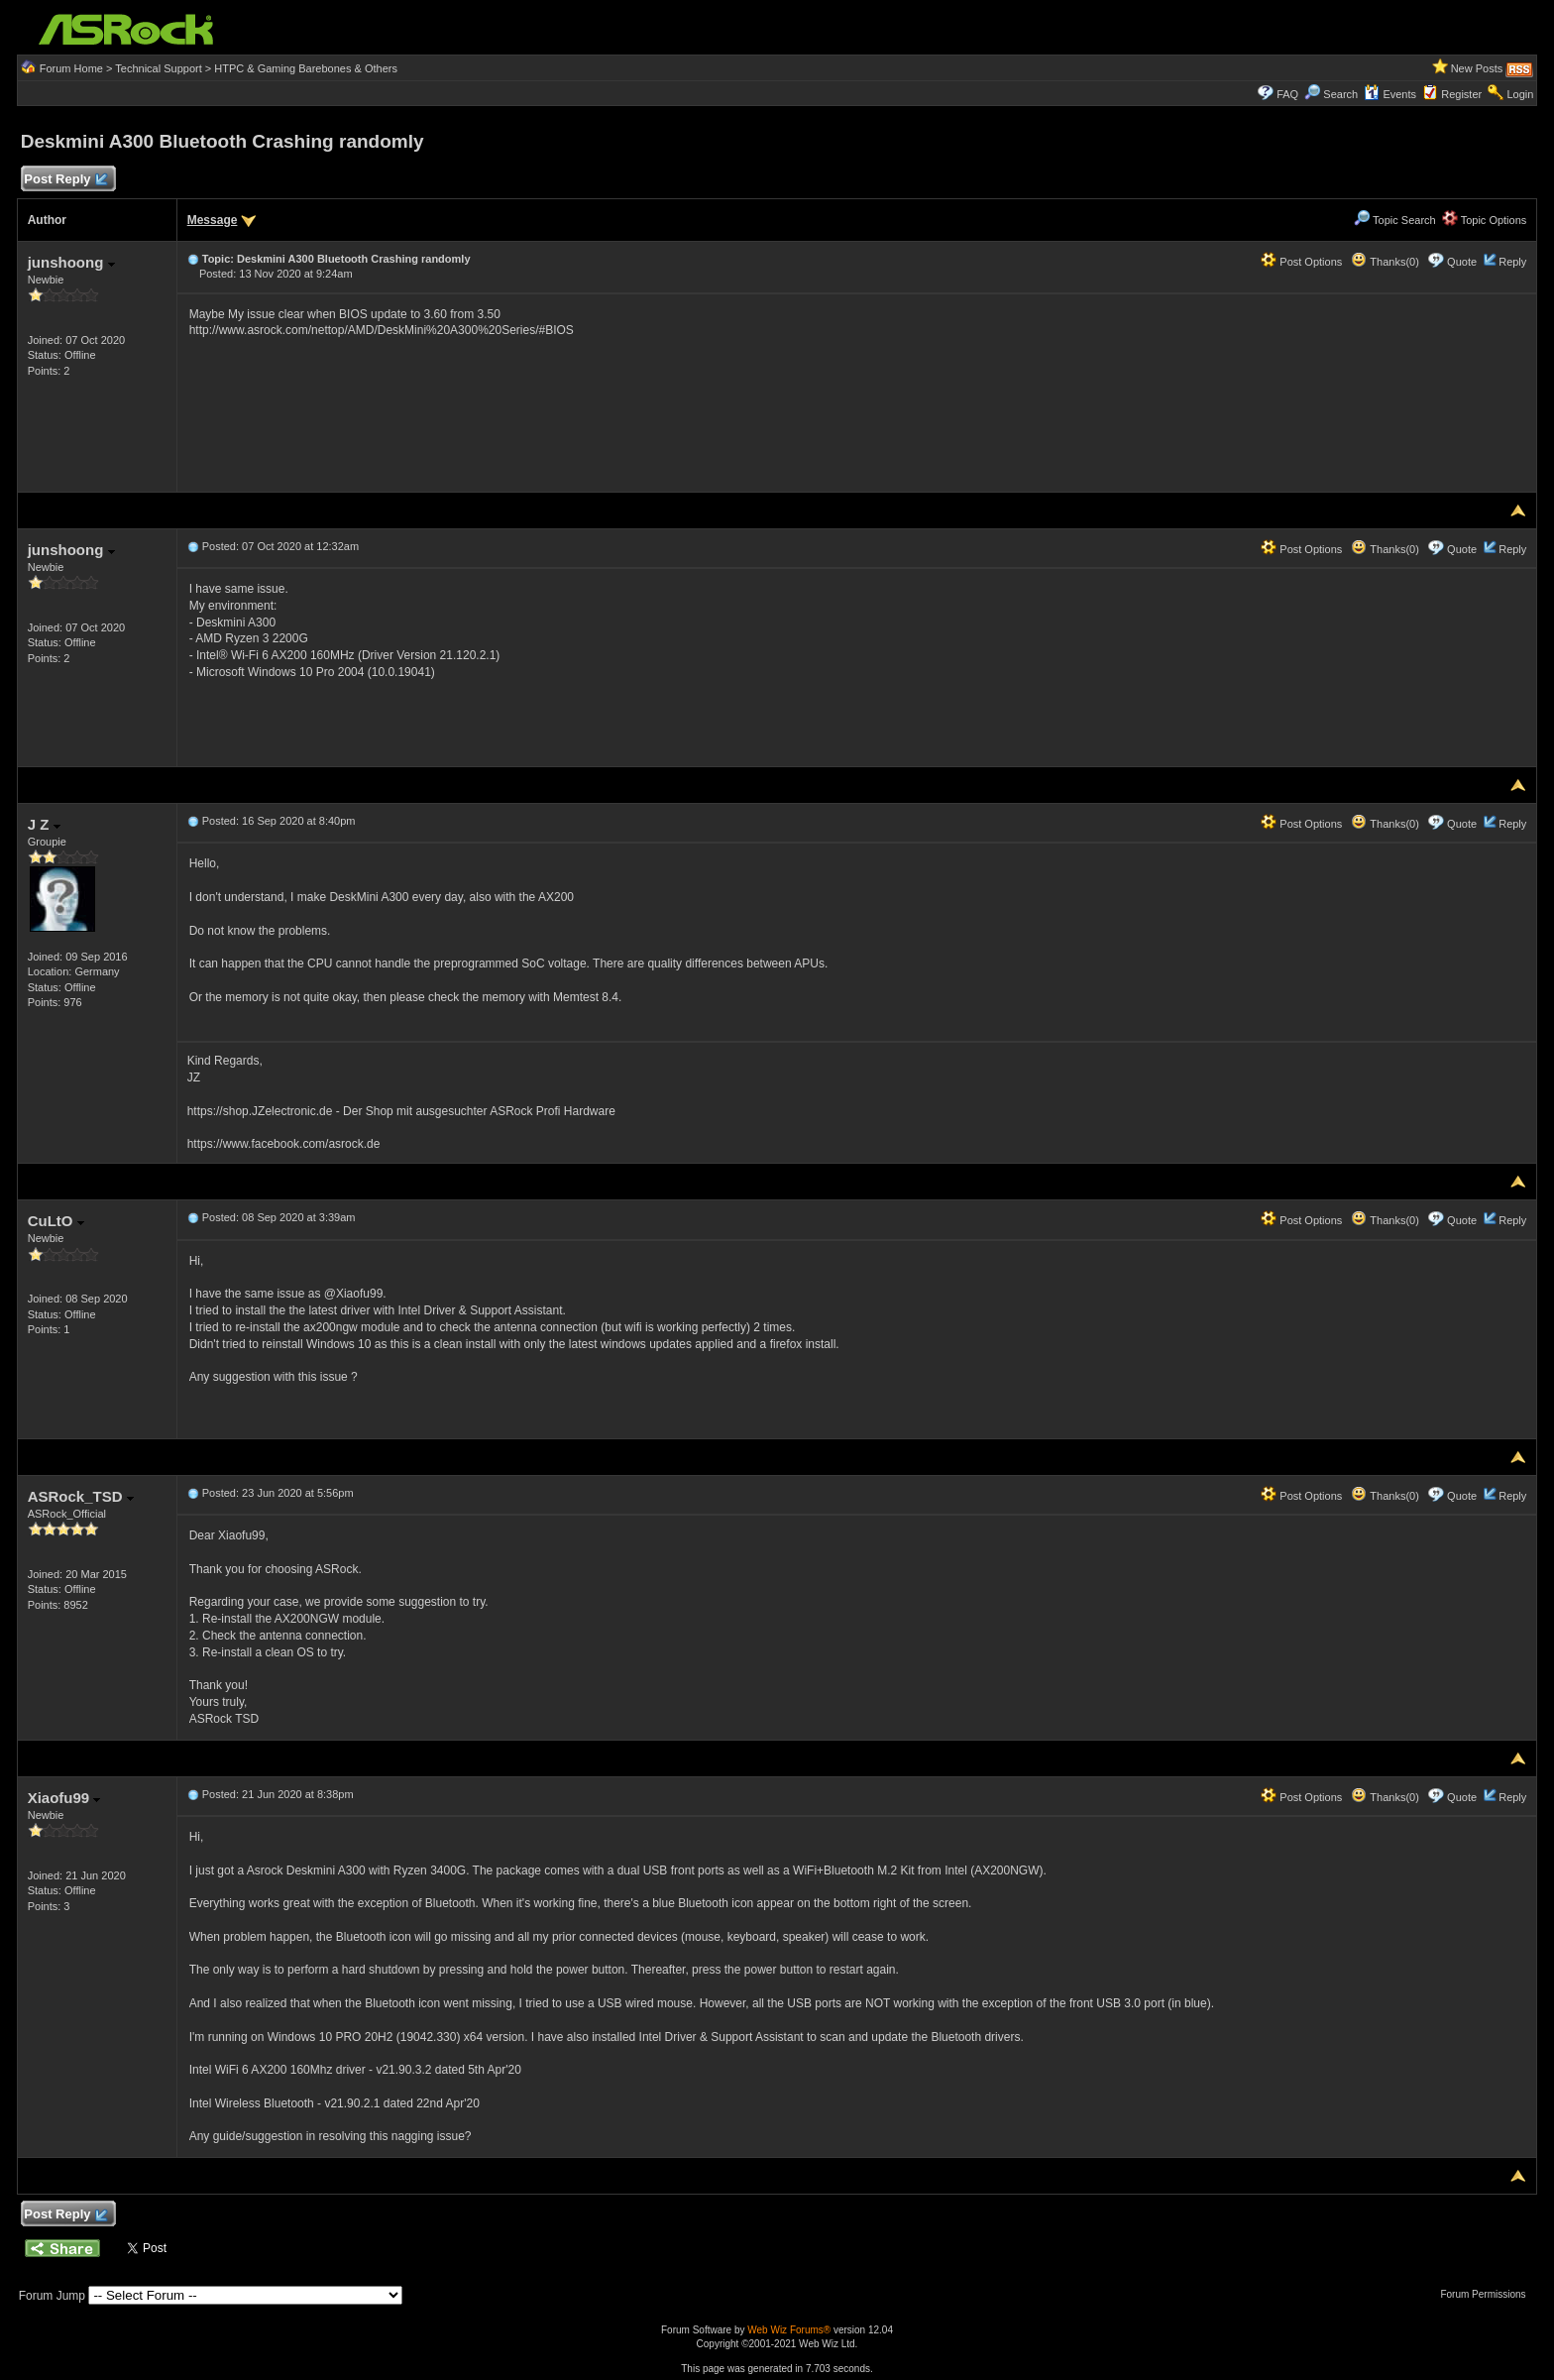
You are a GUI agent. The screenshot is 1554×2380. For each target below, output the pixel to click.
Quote (1462, 262)
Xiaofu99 (64, 1797)
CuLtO (56, 1220)
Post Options (1301, 262)
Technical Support (158, 68)
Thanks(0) (1384, 262)
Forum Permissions (1487, 2294)
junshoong (71, 262)
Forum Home (71, 68)
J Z (44, 824)
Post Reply (65, 179)
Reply (1512, 262)
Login (1519, 94)
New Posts (1477, 68)
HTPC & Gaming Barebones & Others (305, 68)
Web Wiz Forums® (789, 2329)
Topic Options (1484, 220)
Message (212, 220)
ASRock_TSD (81, 1496)
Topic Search (1394, 220)
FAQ (1287, 94)
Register (1461, 94)
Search (1340, 94)
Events (1390, 94)
